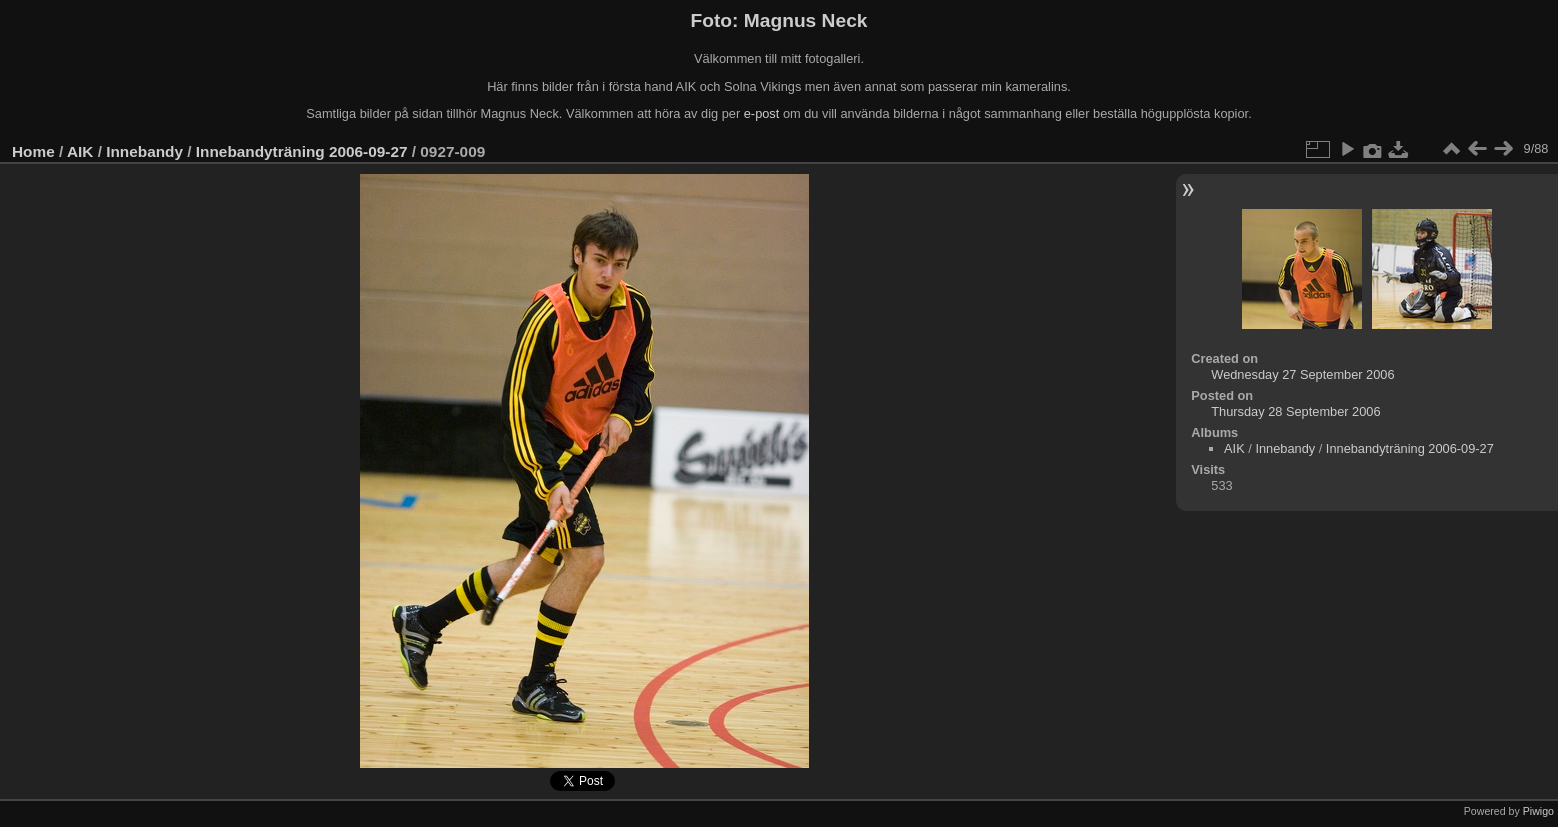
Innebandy (144, 151)
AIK (80, 151)
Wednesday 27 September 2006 (1302, 374)
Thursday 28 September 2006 (1295, 411)
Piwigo (1538, 811)
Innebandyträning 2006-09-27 (302, 151)
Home (33, 151)
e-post (762, 113)
